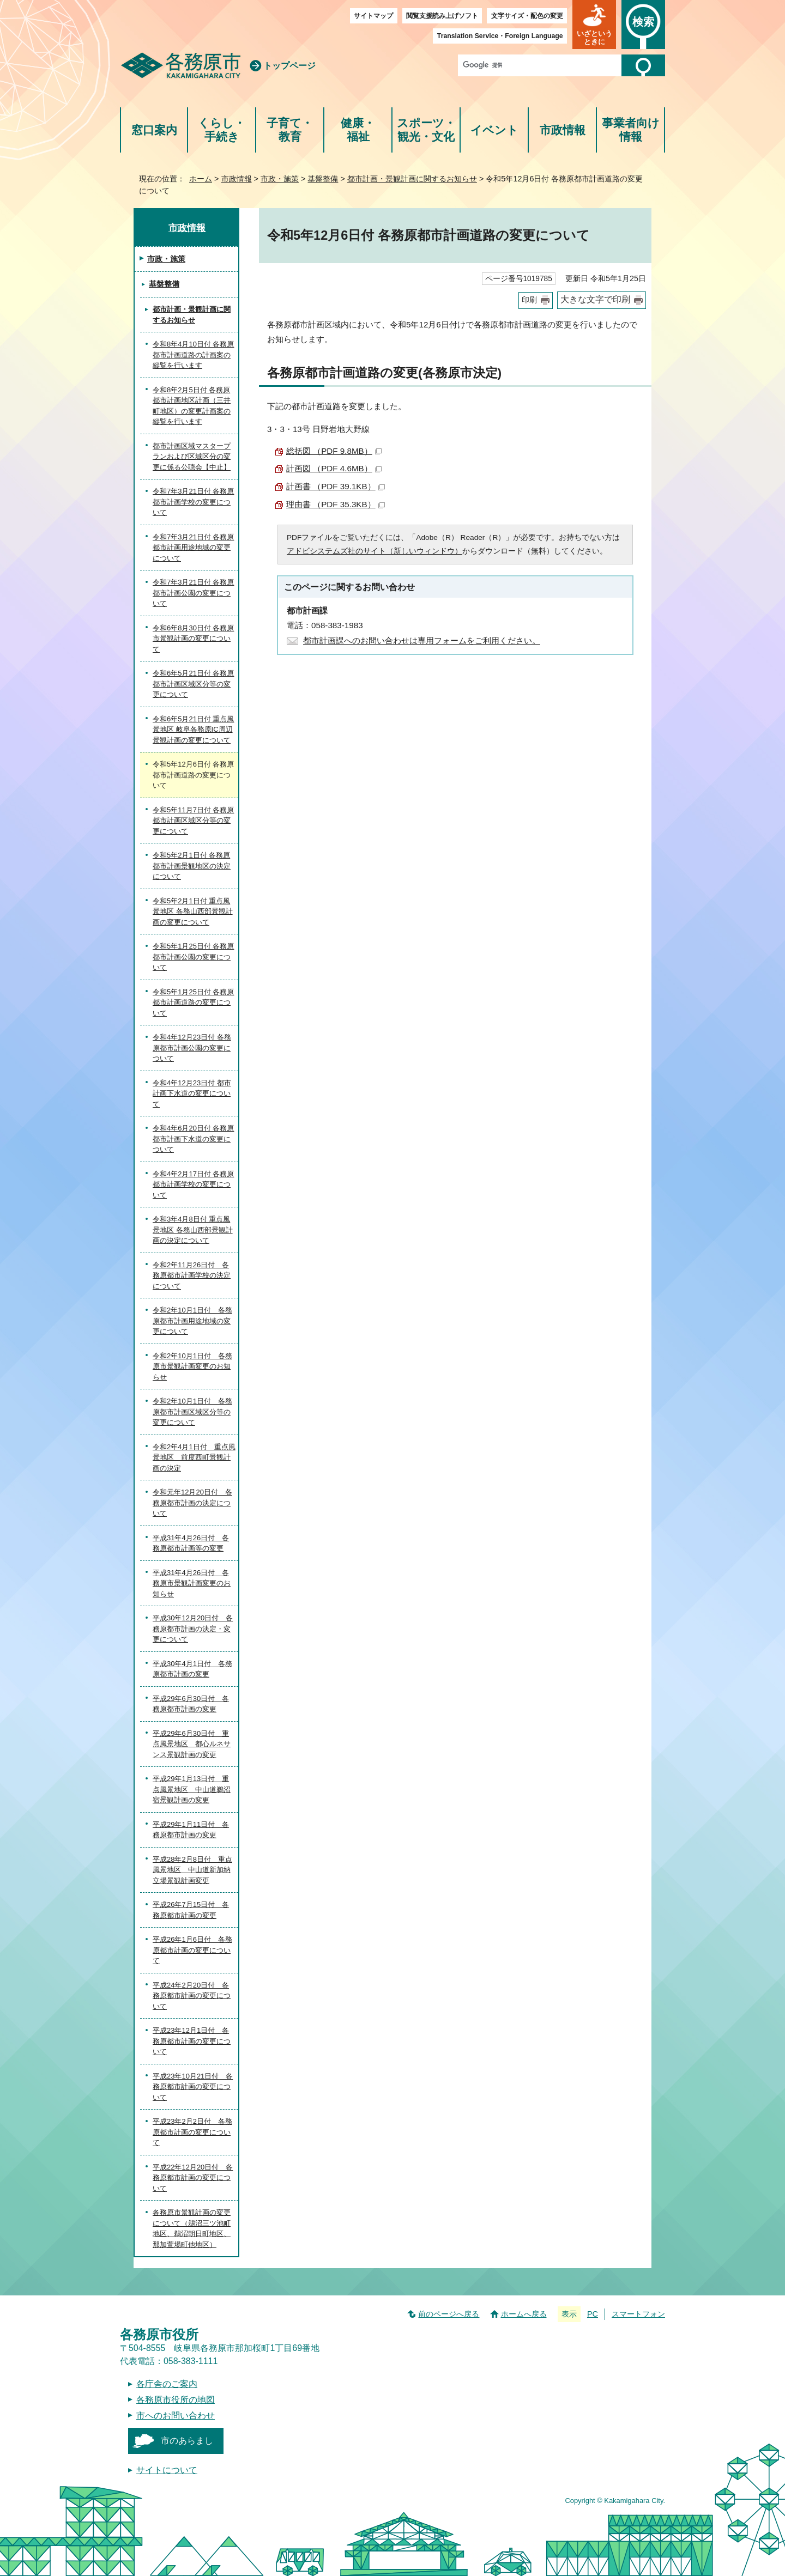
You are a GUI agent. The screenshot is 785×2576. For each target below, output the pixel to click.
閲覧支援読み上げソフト (442, 16)
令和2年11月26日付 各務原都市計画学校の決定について (192, 1275)
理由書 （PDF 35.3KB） (335, 504)
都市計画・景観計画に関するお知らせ (412, 178)
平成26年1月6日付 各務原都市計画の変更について (192, 1950)
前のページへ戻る (448, 2314)
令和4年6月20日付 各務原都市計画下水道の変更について (193, 1138)
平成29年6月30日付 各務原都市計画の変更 (191, 1704)
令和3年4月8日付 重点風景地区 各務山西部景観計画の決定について (193, 1229)
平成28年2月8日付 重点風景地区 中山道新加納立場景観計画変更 (192, 1870)
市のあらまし (187, 2440)
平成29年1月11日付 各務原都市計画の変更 (191, 1829)
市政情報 (562, 130)
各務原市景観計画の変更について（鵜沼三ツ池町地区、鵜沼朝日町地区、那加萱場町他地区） (192, 2228)
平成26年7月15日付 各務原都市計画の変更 (191, 1909)
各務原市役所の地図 (175, 2399)
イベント (494, 130)
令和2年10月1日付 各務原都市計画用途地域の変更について (192, 1320)
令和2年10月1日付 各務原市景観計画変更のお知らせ (192, 1366)
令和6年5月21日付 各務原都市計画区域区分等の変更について (193, 683)
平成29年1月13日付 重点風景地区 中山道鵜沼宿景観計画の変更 (192, 1789)
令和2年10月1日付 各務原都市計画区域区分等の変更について (192, 1411)
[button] (594, 24)
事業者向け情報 (631, 130)
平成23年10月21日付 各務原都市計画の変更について (193, 2086)
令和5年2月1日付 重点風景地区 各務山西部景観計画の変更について (193, 911)
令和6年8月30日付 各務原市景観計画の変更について (193, 638)
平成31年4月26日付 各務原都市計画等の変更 (191, 1543)
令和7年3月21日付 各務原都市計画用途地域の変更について (193, 547)
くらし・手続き (221, 130)
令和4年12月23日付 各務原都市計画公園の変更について (192, 1047)
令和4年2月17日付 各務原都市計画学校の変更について (193, 1184)
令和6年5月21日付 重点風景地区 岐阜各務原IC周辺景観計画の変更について (193, 729)
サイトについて (166, 2470)
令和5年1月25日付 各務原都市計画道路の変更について (193, 1002)
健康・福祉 (358, 130)
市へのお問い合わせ (175, 2415)
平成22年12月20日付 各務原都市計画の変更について (193, 2177)
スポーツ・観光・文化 (426, 130)
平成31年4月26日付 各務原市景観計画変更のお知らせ (192, 1583)
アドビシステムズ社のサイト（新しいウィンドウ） (374, 551)
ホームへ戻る (524, 2314)
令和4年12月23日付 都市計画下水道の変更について (192, 1093)
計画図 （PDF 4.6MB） (334, 468)
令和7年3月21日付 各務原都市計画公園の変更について (193, 592)
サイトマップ (373, 16)
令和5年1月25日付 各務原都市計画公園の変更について (193, 956)
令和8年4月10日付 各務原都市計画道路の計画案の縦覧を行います (193, 354)
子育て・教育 (290, 130)
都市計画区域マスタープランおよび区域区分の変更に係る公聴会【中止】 (192, 456)
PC (592, 2314)
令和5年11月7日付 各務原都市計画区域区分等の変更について (193, 820)
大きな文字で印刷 (595, 299)
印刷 (529, 300)
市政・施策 (280, 178)
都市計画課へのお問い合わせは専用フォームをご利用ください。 (421, 640)
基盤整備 (322, 178)
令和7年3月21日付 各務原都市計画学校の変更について (193, 502)
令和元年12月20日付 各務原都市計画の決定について (192, 1502)
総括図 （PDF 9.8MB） (334, 450)
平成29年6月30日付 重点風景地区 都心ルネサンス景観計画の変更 (192, 1744)
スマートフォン (638, 2314)
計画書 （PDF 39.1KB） (335, 486)
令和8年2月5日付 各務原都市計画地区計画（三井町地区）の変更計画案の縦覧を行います (192, 406)
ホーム (200, 178)
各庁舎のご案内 (166, 2384)
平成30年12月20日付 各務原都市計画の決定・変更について (193, 1628)
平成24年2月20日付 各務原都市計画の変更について (192, 1995)
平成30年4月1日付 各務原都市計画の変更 (192, 1669)
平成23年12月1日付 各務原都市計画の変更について (192, 2041)
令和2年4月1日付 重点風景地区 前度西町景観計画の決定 (194, 1457)
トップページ (289, 65)
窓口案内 (154, 130)
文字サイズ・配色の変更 (527, 16)
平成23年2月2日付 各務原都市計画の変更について (192, 2132)
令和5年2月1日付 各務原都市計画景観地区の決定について (192, 865)
